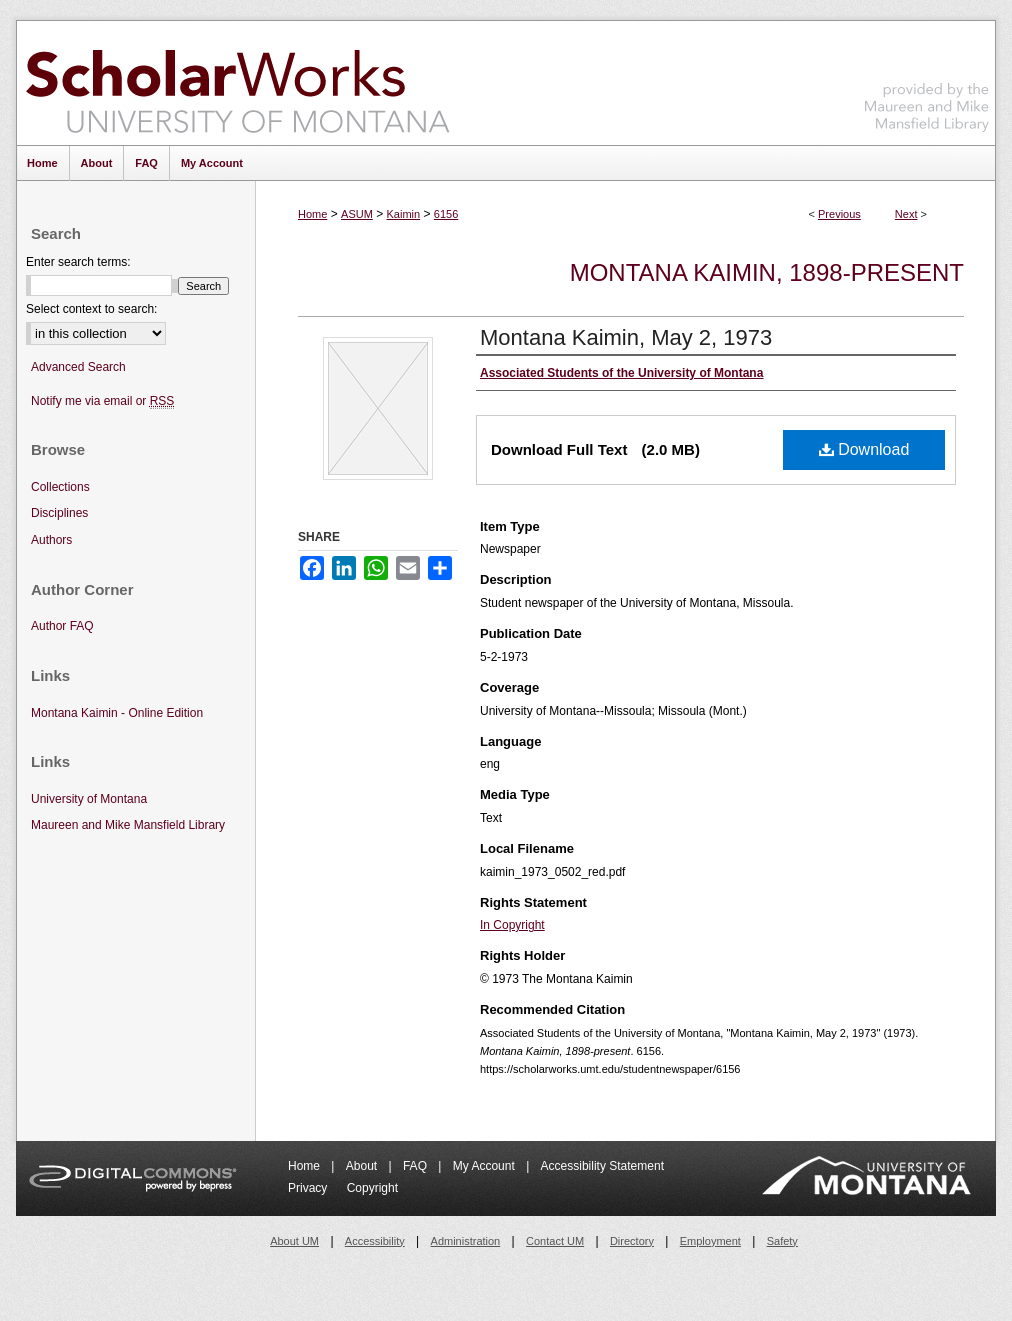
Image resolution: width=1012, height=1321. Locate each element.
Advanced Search (78, 367)
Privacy (309, 1188)
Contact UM (555, 1241)
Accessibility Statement (602, 1166)
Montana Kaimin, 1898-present (767, 272)
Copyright (372, 1188)
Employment (710, 1241)
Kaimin (404, 214)
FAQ (416, 1166)
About (363, 1166)
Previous (839, 214)
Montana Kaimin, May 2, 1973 (626, 337)
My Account (485, 1166)
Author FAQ (62, 626)
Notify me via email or (102, 401)
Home (312, 214)
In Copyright (512, 925)
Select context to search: (91, 309)
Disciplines (59, 513)
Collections (60, 487)
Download (864, 449)
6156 (446, 214)
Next (906, 214)
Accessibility (375, 1241)
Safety (782, 1241)
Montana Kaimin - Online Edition (117, 713)
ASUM (357, 214)
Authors (51, 540)
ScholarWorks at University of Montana (237, 83)
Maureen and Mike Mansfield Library (927, 79)
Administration (466, 1241)
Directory (632, 1241)
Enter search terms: (78, 262)
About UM (294, 1241)
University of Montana (89, 799)
